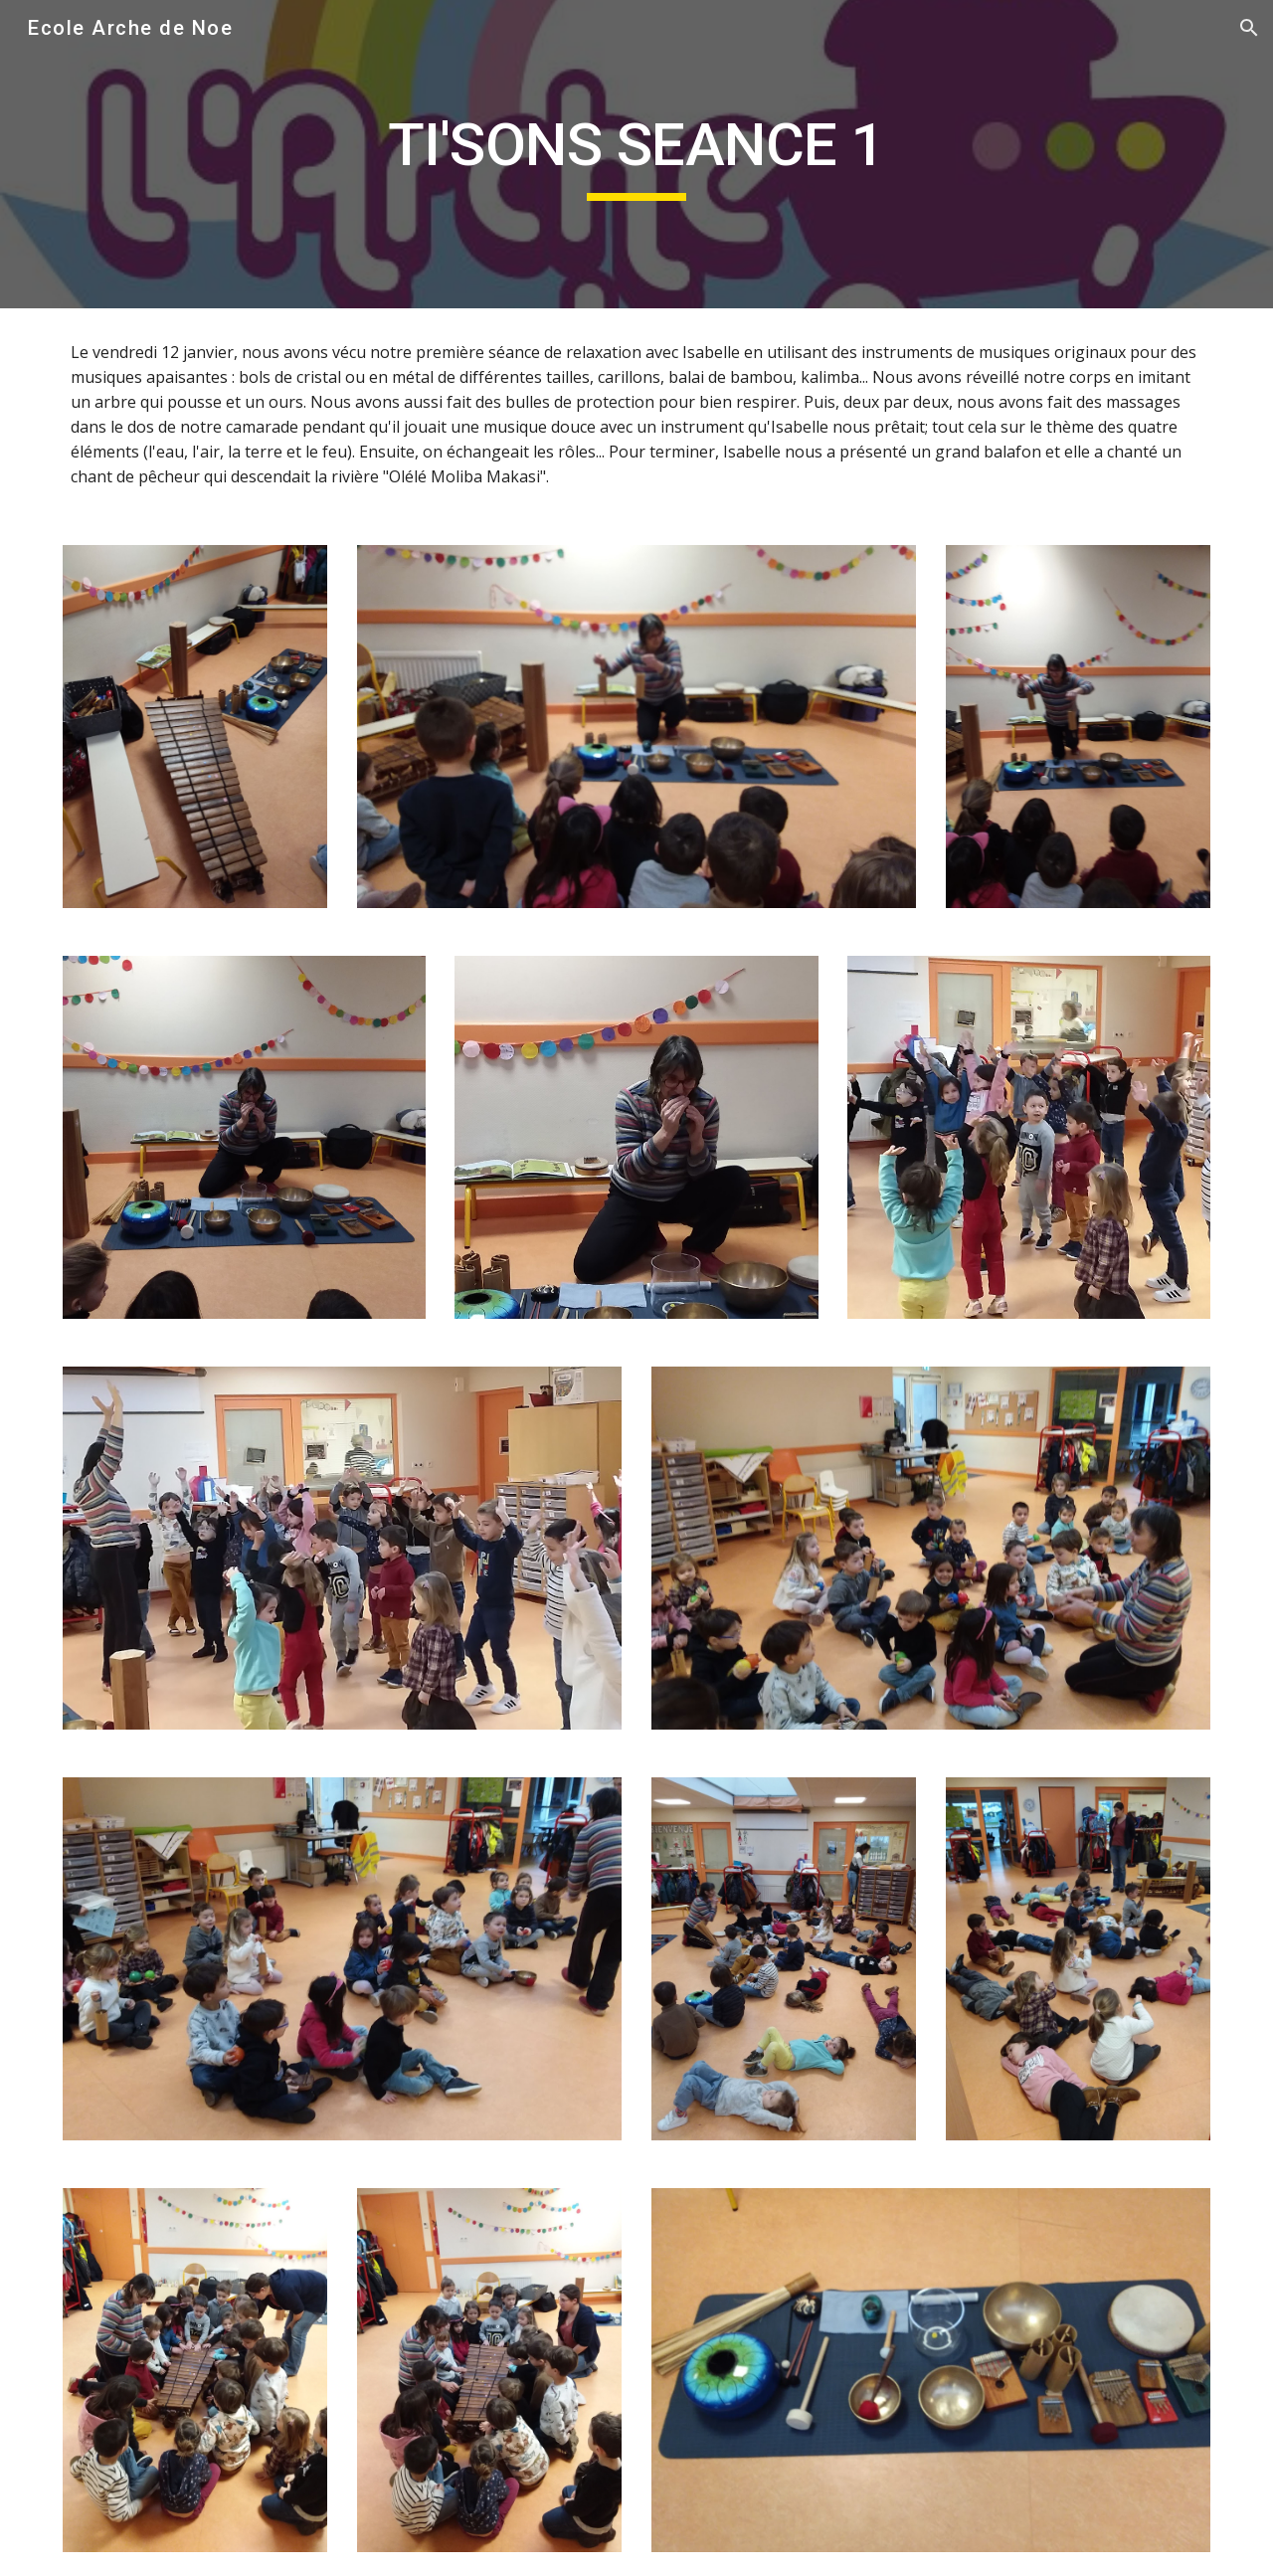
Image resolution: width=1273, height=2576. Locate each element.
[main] (636, 154)
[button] (1249, 28)
